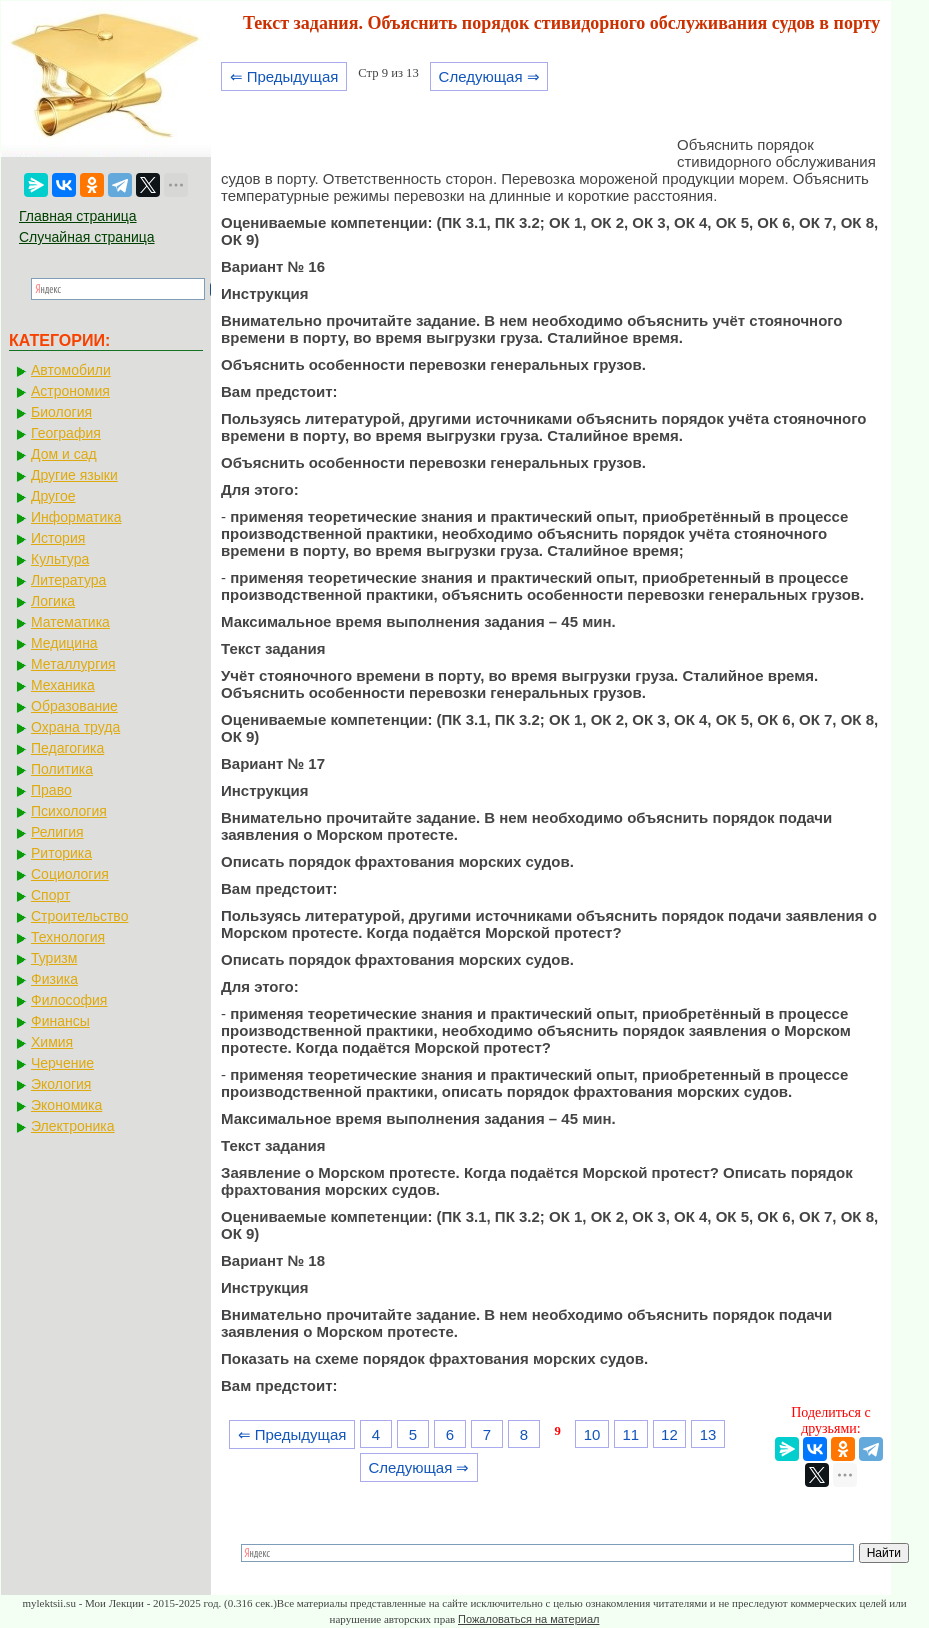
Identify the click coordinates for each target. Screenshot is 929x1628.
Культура (60, 559)
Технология (68, 937)
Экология (61, 1084)
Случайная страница (87, 237)
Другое (53, 496)
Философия (69, 1000)
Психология (69, 811)
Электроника (73, 1126)
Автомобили (71, 370)
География (66, 433)
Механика (63, 685)
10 (592, 1434)
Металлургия (73, 664)
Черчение (62, 1063)
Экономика (66, 1105)
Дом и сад (64, 454)
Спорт (50, 895)
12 (669, 1434)
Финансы (60, 1021)
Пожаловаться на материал (528, 1619)
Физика (54, 979)
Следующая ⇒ (489, 76)
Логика (53, 601)
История (58, 538)
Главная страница (78, 216)
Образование (74, 706)
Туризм (54, 958)
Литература (68, 580)
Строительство (79, 916)
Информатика (76, 517)
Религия (57, 832)
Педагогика (67, 748)
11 (630, 1434)
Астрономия (70, 391)
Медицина (64, 643)
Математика (70, 622)
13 (708, 1434)
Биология (61, 412)
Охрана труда (75, 727)
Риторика (61, 853)
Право (51, 790)
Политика (62, 769)
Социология (70, 874)
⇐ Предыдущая (284, 76)
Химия (52, 1042)
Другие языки (74, 475)
